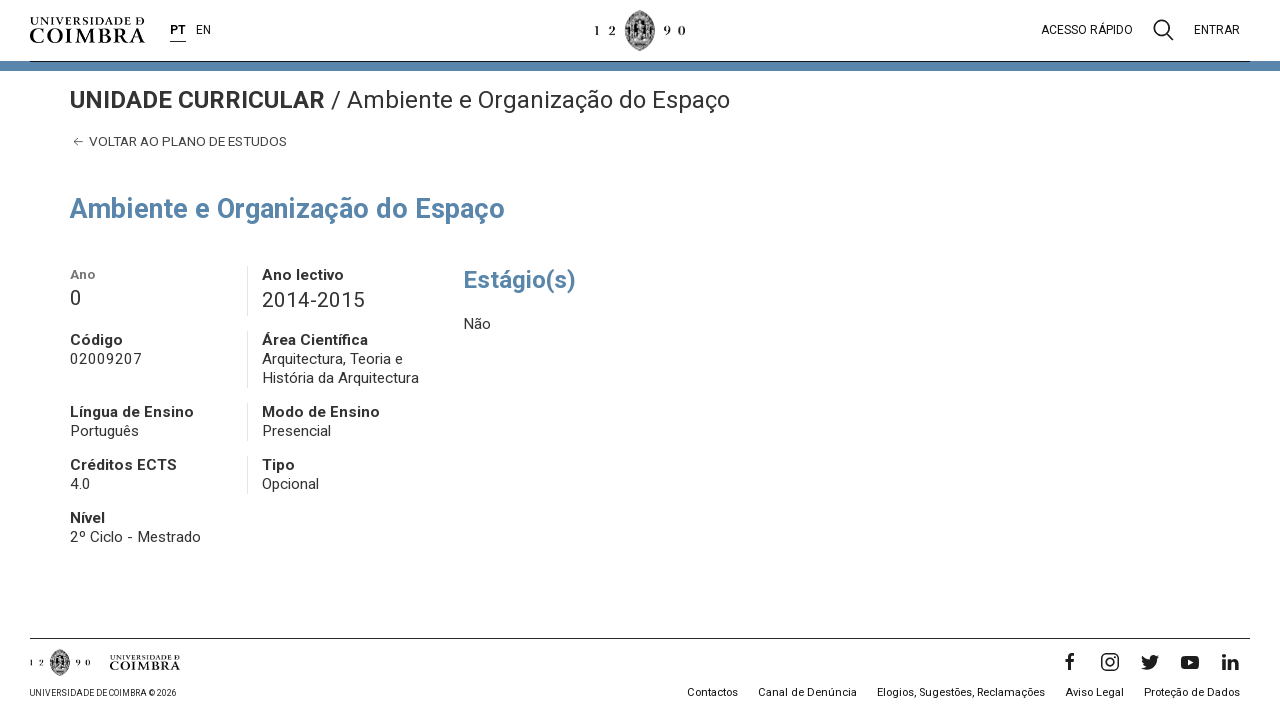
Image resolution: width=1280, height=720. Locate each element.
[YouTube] (1190, 662)
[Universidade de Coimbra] (87, 30)
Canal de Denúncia (807, 692)
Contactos (712, 692)
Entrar (1217, 30)
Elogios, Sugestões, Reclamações (961, 692)
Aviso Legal (1094, 692)
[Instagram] (1110, 662)
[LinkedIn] (1230, 662)
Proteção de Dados (1192, 692)
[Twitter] (1150, 662)
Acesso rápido (1087, 30)
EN (203, 30)
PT (178, 30)
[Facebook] (1070, 662)
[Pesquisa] (1163, 30)
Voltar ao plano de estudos (178, 141)
